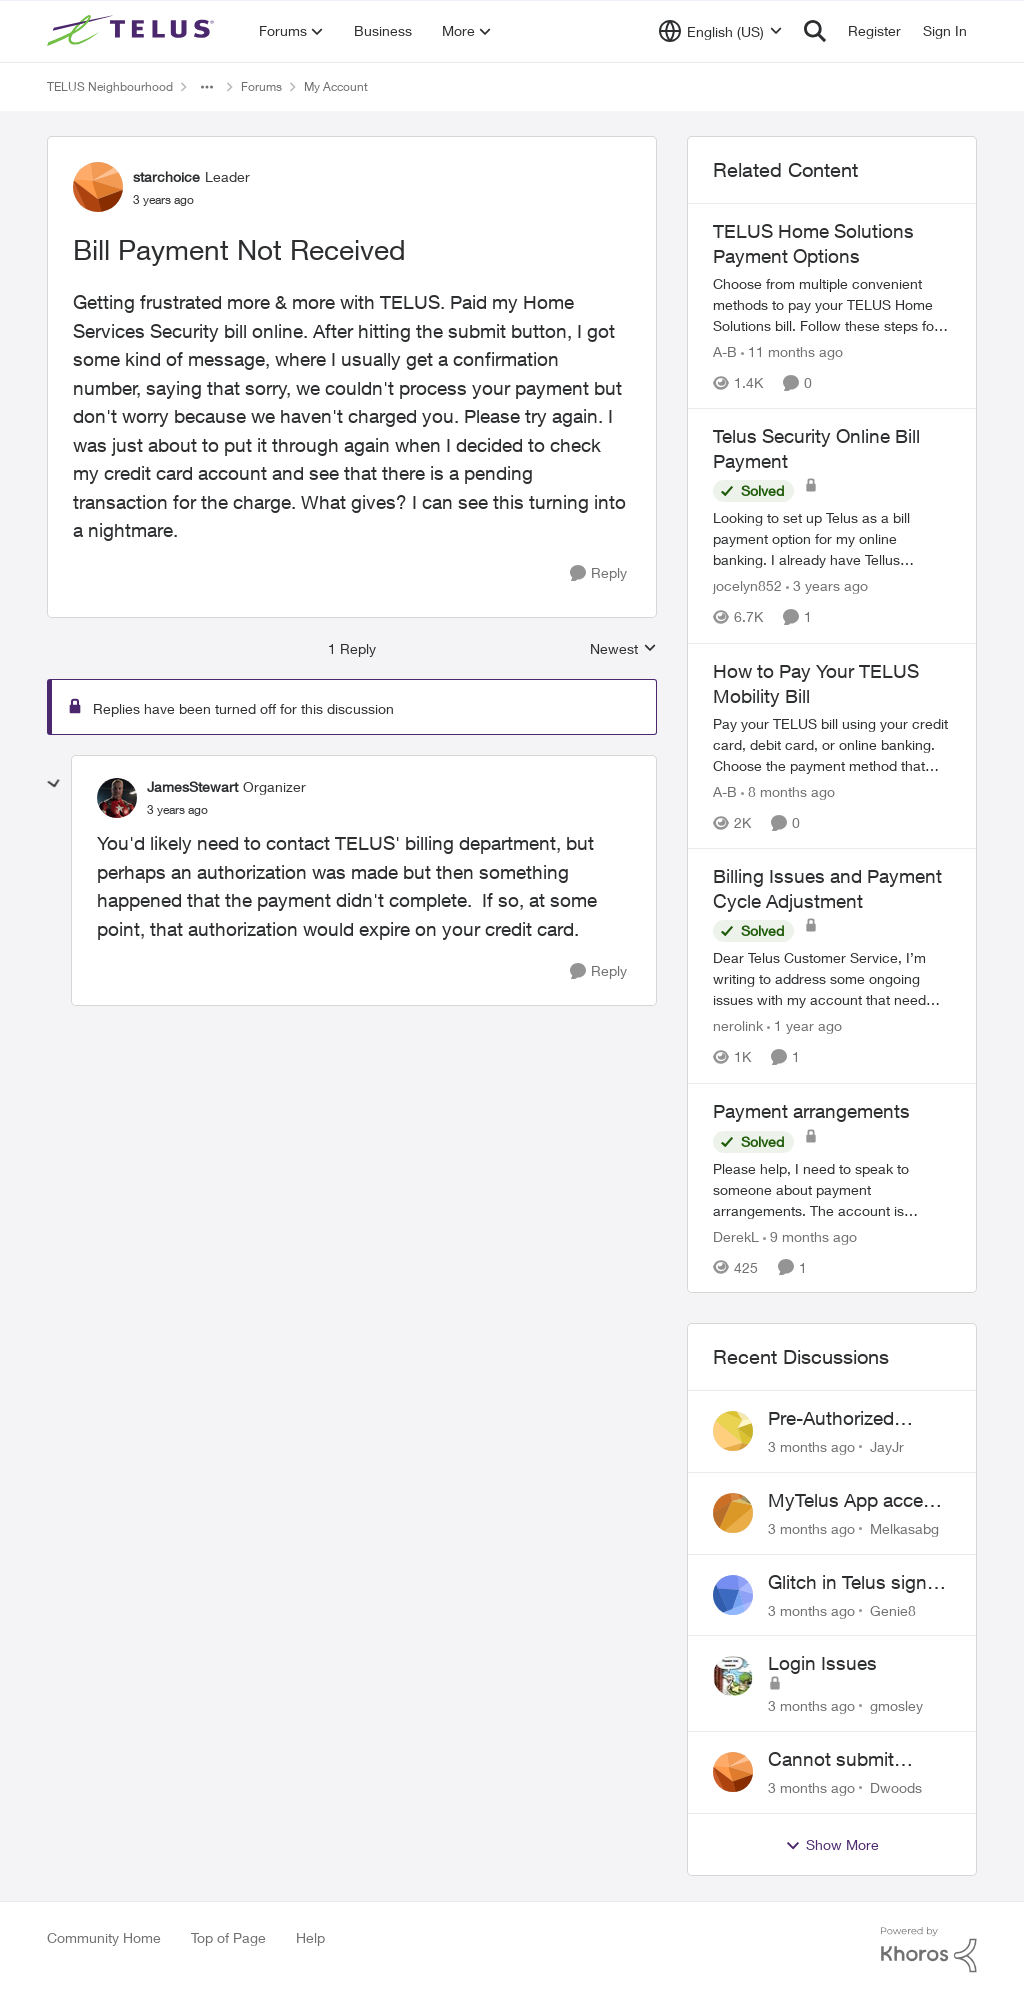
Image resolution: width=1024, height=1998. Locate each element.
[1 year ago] (804, 1026)
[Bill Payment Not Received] (177, 810)
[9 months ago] (810, 1235)
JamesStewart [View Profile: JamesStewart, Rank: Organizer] (192, 786)
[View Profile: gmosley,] (733, 1676)
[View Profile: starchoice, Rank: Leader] (98, 187)
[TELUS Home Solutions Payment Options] (832, 304)
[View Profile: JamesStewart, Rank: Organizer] (117, 798)
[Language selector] (720, 31)
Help (310, 1937)
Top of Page (228, 1937)
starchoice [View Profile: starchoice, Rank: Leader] (166, 176)
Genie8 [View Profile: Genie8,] (893, 1609)
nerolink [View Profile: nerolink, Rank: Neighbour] (738, 1026)
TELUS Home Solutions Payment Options (813, 243)
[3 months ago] (811, 1446)
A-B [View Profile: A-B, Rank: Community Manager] (725, 351)
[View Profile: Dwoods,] (733, 1772)
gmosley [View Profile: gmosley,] (896, 1705)
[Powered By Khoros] (929, 1950)
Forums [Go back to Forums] (261, 86)
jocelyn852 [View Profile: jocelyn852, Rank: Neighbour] (747, 586)
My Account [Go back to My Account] (336, 86)
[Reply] (598, 573)
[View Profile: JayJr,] (733, 1431)
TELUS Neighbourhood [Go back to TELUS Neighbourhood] (110, 86)
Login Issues (822, 1663)
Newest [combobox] (623, 649)
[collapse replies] (54, 784)
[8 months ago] (788, 791)
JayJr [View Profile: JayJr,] (887, 1446)
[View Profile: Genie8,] (733, 1595)
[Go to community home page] (133, 31)
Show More (832, 1845)
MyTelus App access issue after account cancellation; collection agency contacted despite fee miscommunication (859, 1501)
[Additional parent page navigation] (207, 87)
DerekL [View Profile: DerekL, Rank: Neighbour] (736, 1235)
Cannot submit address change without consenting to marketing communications (849, 1760)
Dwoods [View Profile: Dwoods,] (896, 1787)
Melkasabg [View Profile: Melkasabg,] (904, 1528)
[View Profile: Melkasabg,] (733, 1513)
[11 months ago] (792, 351)
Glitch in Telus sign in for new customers (857, 1583)
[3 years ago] (827, 586)
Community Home (104, 1937)
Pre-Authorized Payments (831, 1419)
